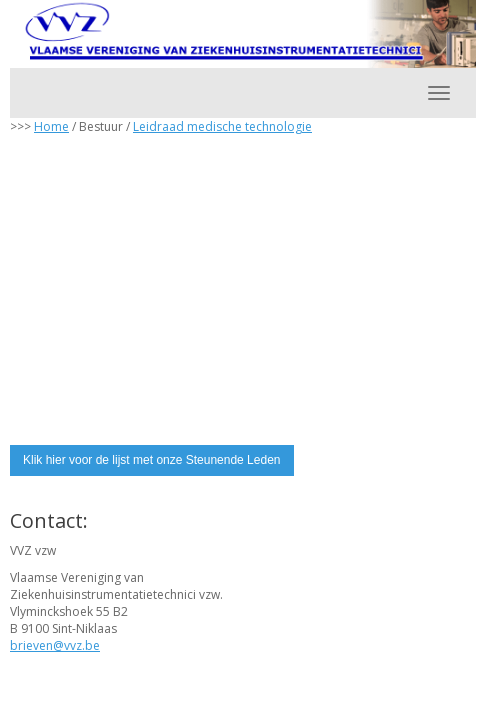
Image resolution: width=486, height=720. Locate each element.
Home (51, 126)
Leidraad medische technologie (222, 126)
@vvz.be (55, 645)
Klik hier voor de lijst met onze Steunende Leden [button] (152, 460)
